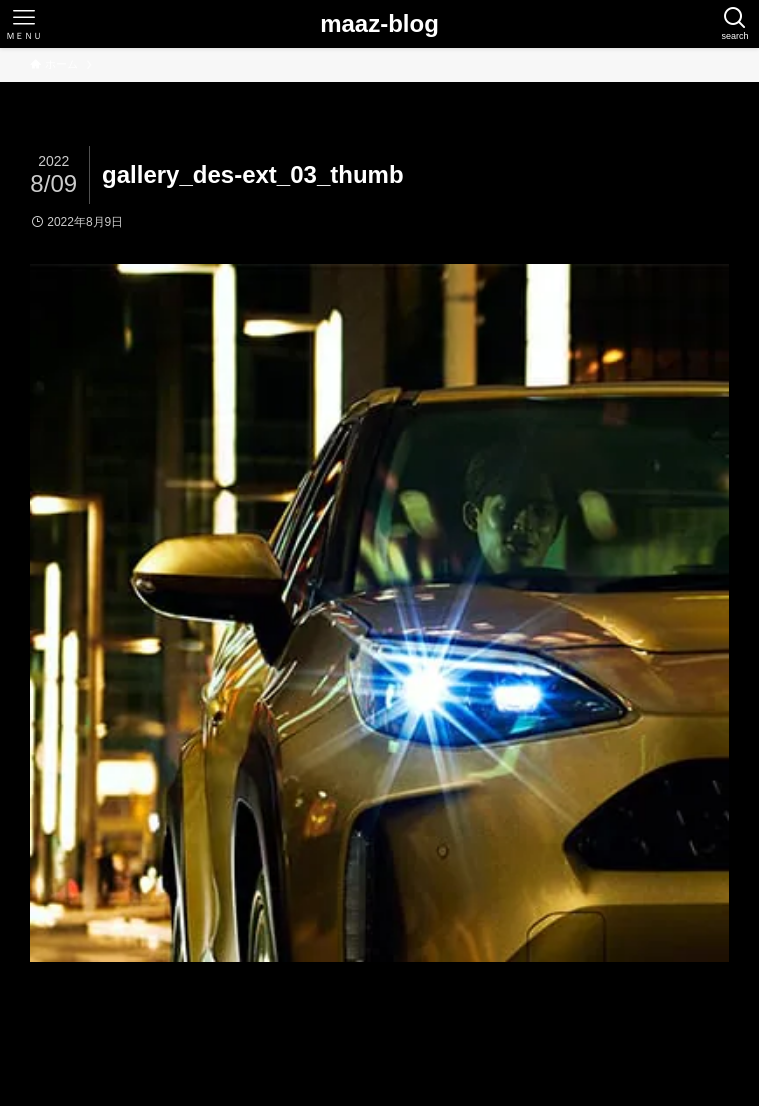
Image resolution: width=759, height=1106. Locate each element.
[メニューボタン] (24, 24)
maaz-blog (379, 24)
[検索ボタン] (735, 24)
